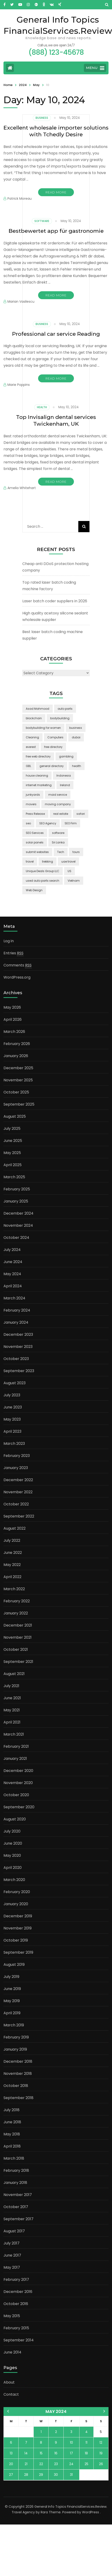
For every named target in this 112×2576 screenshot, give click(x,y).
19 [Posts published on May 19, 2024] (100, 2453)
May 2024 (12, 1274)
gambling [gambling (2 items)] (66, 756)
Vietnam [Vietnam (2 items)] (74, 881)
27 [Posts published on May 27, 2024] (11, 2474)
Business (42, 118)
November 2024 (18, 1225)
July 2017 (11, 2243)
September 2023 (18, 1371)
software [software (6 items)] (58, 833)
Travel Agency (23, 2512)
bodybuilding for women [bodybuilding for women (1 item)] (43, 728)
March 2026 (14, 1031)
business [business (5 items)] (75, 728)
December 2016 (17, 2291)
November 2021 (17, 1637)
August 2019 (14, 1964)
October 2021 (15, 1649)
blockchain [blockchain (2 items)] (34, 718)
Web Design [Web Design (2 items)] (34, 890)
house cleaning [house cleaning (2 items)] (37, 776)
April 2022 (12, 1576)
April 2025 (12, 1165)
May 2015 (11, 2316)
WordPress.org (16, 977)
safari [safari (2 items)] (80, 814)
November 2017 (17, 2194)
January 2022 (15, 1613)
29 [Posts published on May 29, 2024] (41, 2474)
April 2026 (12, 1019)
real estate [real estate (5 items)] (60, 814)
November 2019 (17, 1928)
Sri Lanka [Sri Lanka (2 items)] (58, 842)
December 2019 (17, 1916)
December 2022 (18, 1480)
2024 (23, 85)
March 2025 (14, 1177)
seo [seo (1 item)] (28, 823)
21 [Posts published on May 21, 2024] (26, 2464)
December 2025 (18, 1068)
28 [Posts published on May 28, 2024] (26, 2474)
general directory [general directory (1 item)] (52, 766)
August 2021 (14, 1673)
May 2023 (12, 1419)
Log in (8, 941)
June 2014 (12, 2352)
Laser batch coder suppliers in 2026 (54, 601)
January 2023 (15, 1467)
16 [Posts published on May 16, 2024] (55, 2453)
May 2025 (12, 1152)
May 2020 (12, 1855)
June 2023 (12, 1407)
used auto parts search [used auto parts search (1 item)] (42, 881)
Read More (56, 192)
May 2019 (11, 2001)
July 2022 (11, 1540)
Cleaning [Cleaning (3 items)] (32, 737)
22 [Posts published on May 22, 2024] (41, 2464)
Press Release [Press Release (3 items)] (35, 814)
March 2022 (14, 1589)
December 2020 (18, 1770)
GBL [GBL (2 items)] (28, 766)
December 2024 (18, 1213)
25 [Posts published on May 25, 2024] (86, 2464)
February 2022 (16, 1601)
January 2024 (15, 1322)
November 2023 (18, 1346)
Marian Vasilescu (20, 301)
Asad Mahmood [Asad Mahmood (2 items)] (37, 709)
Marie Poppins (18, 384)
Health (42, 407)
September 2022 (18, 1516)
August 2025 (14, 1116)
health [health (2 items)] (76, 766)
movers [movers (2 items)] (31, 804)
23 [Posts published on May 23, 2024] (56, 2464)
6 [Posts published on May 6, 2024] (11, 2442)
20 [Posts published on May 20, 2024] (11, 2464)
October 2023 (16, 1358)
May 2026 (12, 1007)
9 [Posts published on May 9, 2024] (56, 2442)
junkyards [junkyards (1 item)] (33, 795)
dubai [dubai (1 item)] (76, 737)
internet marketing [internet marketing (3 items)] (39, 785)
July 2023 (11, 1395)
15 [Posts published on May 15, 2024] (41, 2453)
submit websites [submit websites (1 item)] (37, 852)
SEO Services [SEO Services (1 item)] (35, 833)
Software (41, 221)
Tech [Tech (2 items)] (60, 852)
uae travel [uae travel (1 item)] (68, 861)
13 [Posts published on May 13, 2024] (11, 2453)
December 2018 (17, 2061)
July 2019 (11, 1976)
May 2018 (11, 2134)
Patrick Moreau (19, 198)
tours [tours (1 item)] (76, 852)
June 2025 (12, 1140)
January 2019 (15, 2049)
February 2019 (16, 2037)
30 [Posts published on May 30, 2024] (56, 2474)
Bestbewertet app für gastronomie (56, 231)
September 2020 (18, 1807)
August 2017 (14, 2231)
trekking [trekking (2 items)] (47, 861)
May (36, 85)
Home (8, 85)
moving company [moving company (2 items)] (58, 804)
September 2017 (18, 2219)
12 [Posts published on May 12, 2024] (100, 2442)
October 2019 (15, 1940)
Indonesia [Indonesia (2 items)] (63, 776)
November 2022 (18, 1492)
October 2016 (15, 2303)
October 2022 (16, 1504)
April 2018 (12, 2146)
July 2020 (11, 1831)
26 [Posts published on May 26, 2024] (101, 2464)
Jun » (104, 2411)
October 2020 (16, 1795)
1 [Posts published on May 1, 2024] (41, 2431)
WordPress (90, 2512)
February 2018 (16, 2170)
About (9, 2382)
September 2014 (18, 2340)
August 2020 (14, 1819)
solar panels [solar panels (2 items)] (34, 842)
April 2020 (12, 1867)
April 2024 (12, 1286)
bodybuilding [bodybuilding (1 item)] (59, 718)
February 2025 (16, 1189)
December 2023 (18, 1334)
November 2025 (18, 1080)
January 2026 (15, 1055)
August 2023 (14, 1383)
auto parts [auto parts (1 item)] (65, 709)
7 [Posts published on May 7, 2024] (26, 2442)
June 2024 (12, 1261)
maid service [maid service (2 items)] (57, 795)
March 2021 (13, 1734)
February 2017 (16, 2279)
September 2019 (18, 1952)
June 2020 (12, 1843)
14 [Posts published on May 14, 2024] (26, 2453)
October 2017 (15, 2206)
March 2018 (13, 2158)
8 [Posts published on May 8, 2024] (41, 2442)
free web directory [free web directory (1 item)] (38, 756)
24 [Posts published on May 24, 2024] (71, 2464)
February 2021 (16, 1746)
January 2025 (15, 1201)
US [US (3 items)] (69, 871)
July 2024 (12, 1249)
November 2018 (17, 2073)
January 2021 (15, 1758)
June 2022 (12, 1552)
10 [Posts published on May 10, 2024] (71, 2442)
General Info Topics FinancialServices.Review (70, 2506)
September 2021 (18, 1661)
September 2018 (18, 2097)
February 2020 (16, 1891)
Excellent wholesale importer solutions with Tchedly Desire (56, 131)
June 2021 (12, 1698)
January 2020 (15, 1904)
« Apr (8, 2411)
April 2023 (12, 1431)
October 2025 (16, 1092)
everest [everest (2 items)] (31, 747)
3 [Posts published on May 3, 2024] (71, 2431)
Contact (11, 2394)
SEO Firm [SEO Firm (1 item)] (71, 823)
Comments (17, 965)
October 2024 (16, 1237)
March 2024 (14, 1298)
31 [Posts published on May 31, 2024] (71, 2474)
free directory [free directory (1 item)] (53, 747)
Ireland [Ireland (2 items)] (65, 785)
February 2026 (16, 1043)
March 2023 (14, 1443)
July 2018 (11, 2110)
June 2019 (12, 1988)
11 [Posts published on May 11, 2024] (86, 2442)
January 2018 (15, 2182)
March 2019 (13, 2025)
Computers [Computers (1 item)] (55, 737)
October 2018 (15, 2085)
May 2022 (12, 1564)
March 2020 (14, 1879)
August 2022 (14, 1528)
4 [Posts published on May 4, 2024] (86, 2431)
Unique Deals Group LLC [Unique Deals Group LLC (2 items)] (42, 871)
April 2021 (11, 1722)
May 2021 (11, 1710)
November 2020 (18, 1782)
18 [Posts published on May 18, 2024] (86, 2453)
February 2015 (16, 2328)
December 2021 (17, 1625)
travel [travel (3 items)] (30, 861)
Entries (13, 953)
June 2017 (12, 2255)
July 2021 (11, 1686)
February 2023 (16, 1455)
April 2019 (11, 2013)
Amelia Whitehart (21, 488)
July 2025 (11, 1128)
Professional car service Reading (56, 334)
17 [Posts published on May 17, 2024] (71, 2453)
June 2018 (12, 2122)
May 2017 (11, 2267)
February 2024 (16, 1310)
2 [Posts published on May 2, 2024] (56, 2431)
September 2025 (18, 1104)
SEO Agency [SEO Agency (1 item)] (47, 823)
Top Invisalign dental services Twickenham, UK (56, 420)
